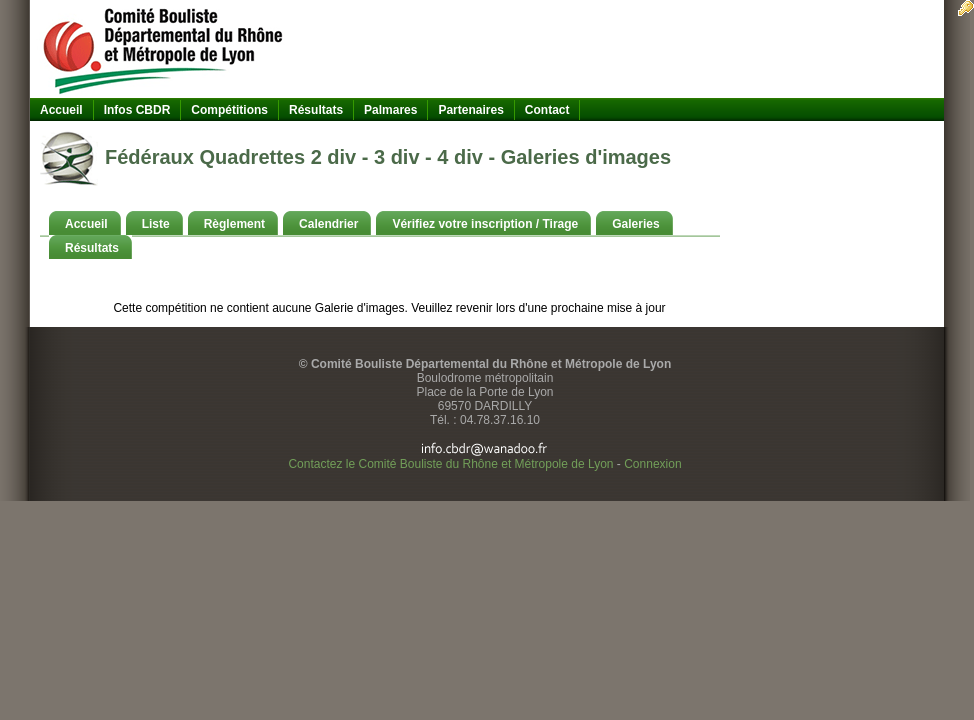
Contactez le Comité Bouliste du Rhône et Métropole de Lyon (450, 464)
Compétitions (229, 110)
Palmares (390, 110)
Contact (547, 110)
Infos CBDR (137, 110)
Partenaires (470, 110)
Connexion (652, 464)
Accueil (61, 110)
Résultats (316, 110)
